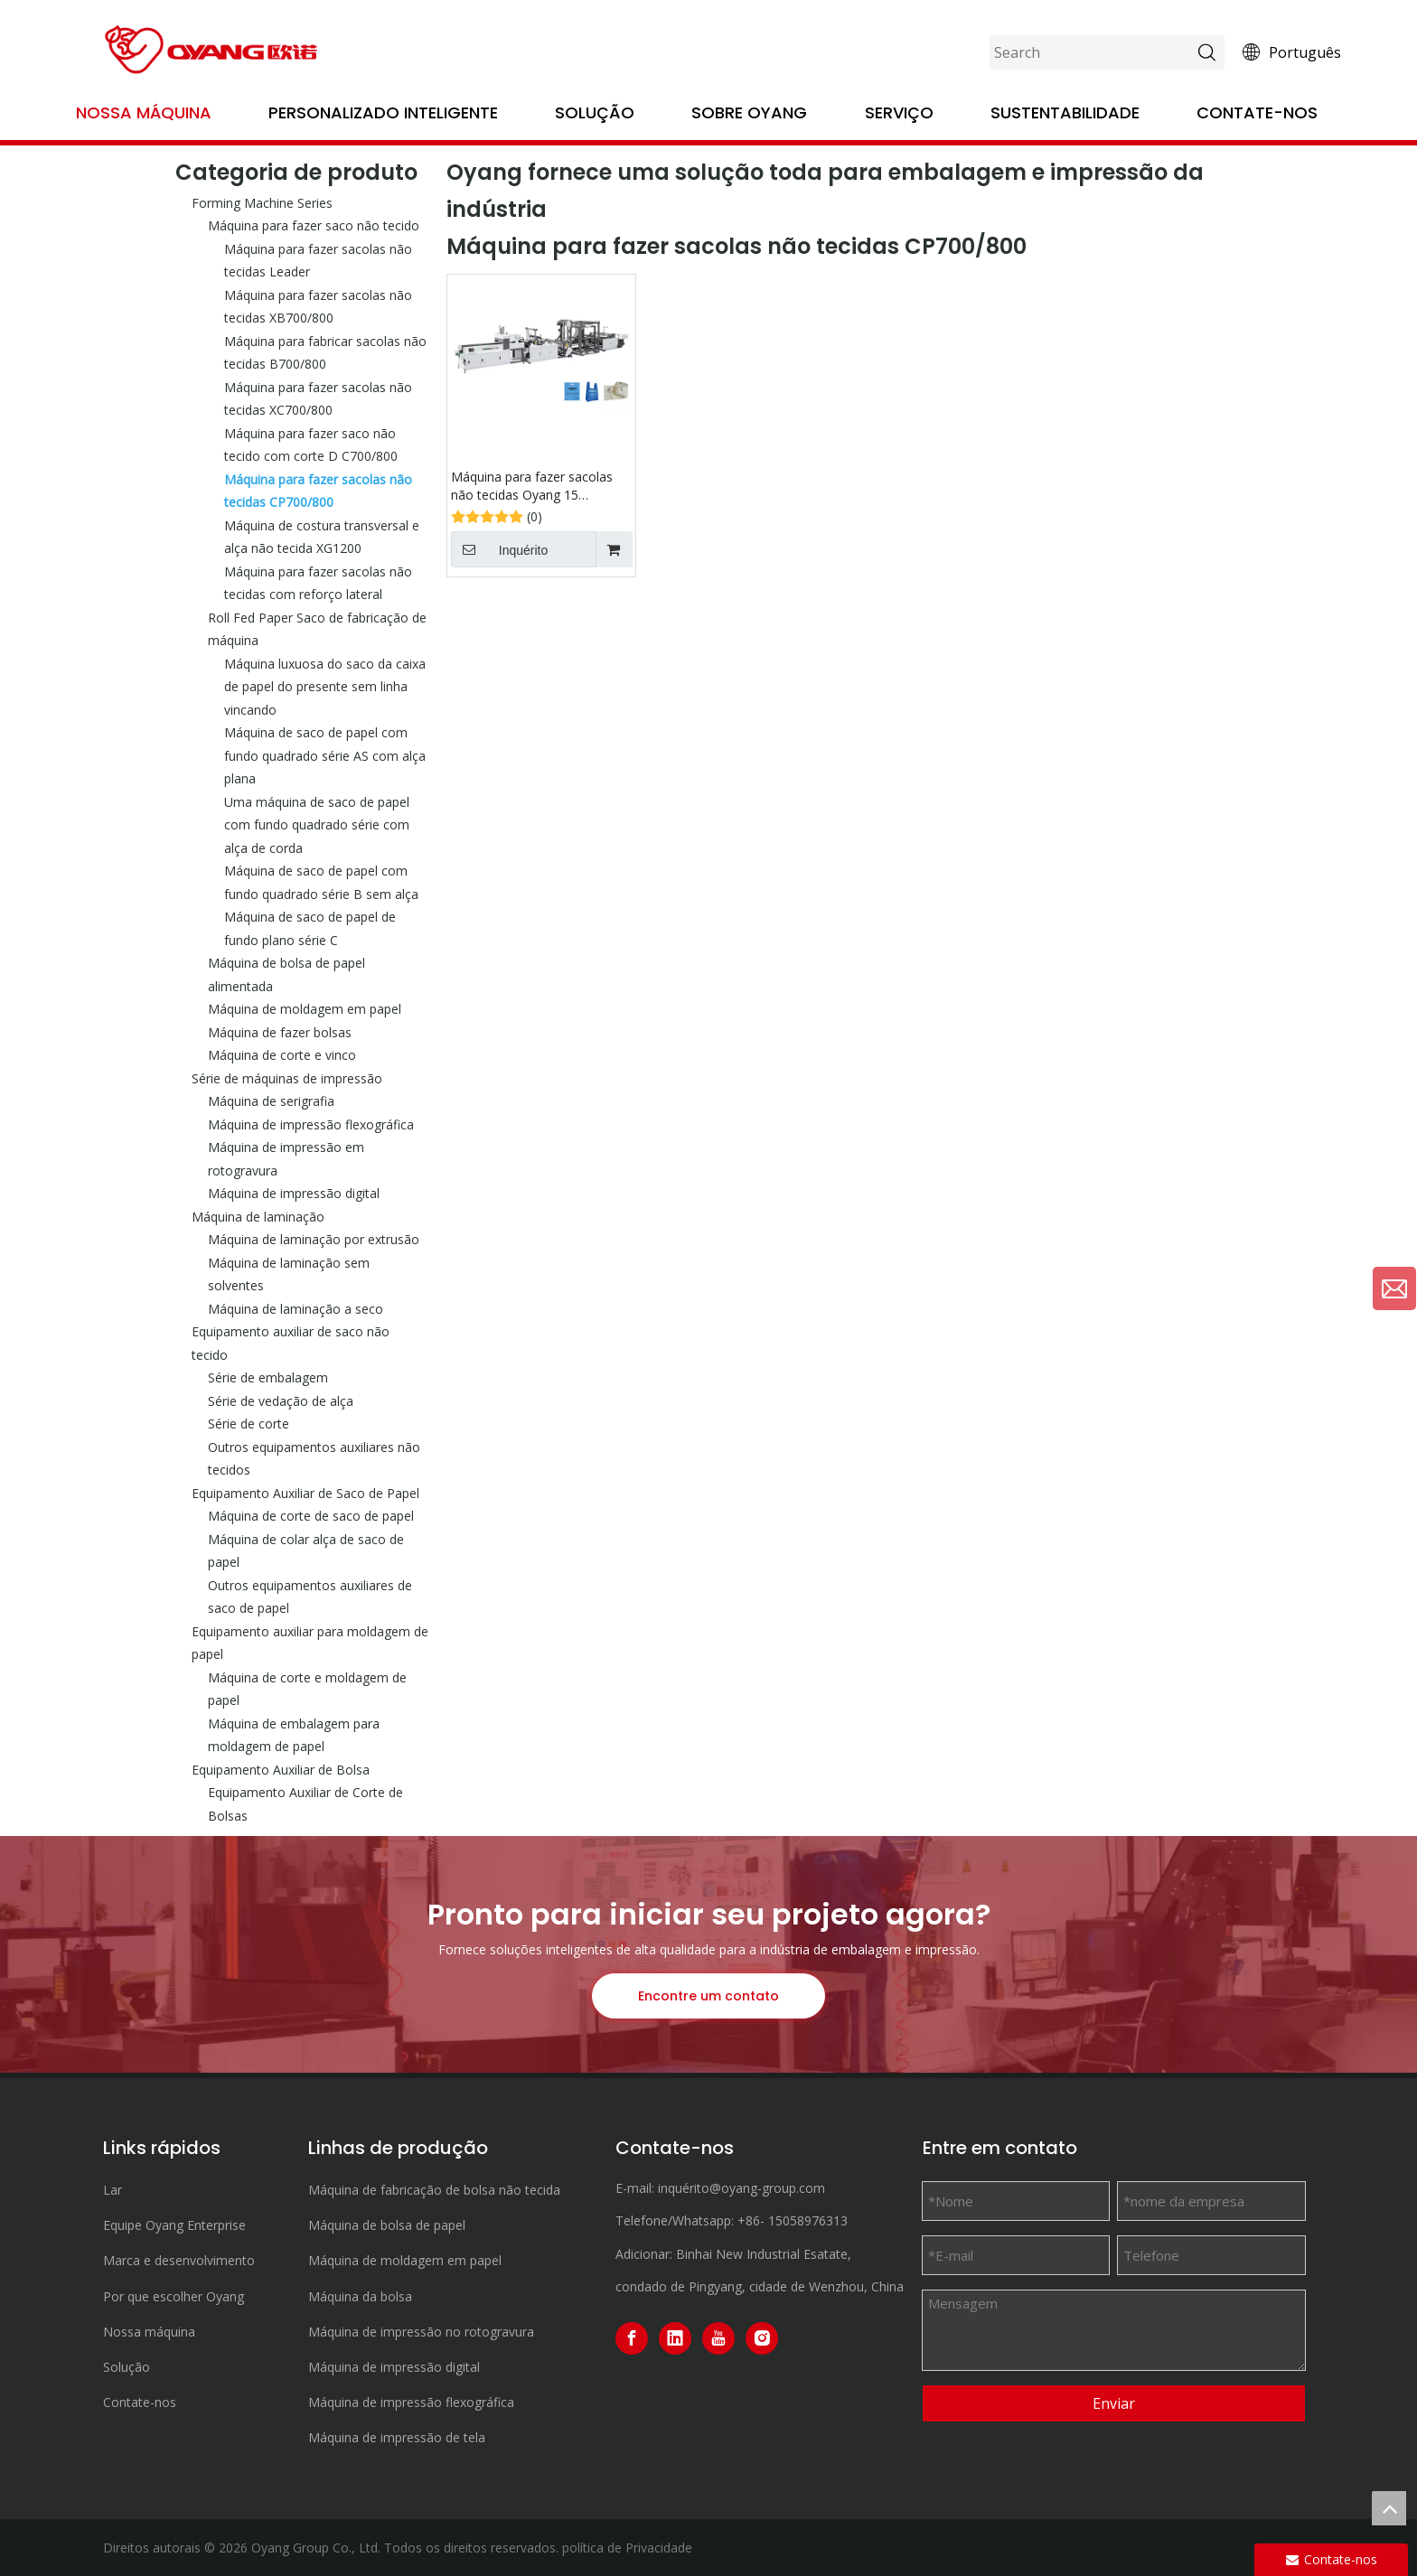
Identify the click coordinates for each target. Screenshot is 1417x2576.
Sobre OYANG (749, 112)
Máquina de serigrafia (271, 1101)
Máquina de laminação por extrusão (313, 1239)
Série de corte (248, 1423)
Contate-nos (1257, 112)
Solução (594, 112)
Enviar (1114, 2403)
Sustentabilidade (1065, 112)
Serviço (899, 112)
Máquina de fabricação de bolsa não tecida (434, 2189)
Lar (112, 2189)
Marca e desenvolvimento (179, 2260)
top (1389, 2508)
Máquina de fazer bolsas (280, 1032)
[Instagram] (762, 2338)
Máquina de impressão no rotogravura (421, 2331)
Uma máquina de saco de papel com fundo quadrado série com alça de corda (316, 825)
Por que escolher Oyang (173, 2296)
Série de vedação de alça (280, 1401)
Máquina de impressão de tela (396, 2437)
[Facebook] (631, 2338)
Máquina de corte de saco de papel (311, 1515)
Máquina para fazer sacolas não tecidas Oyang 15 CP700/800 (532, 486)
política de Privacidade (627, 2547)
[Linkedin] (675, 2338)
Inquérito (499, 549)
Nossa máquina (143, 112)
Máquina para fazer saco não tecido (313, 225)
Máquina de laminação (258, 1216)
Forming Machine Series (262, 202)
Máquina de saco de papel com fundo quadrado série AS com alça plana (325, 755)
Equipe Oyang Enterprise (174, 2225)
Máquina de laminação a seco (295, 1308)
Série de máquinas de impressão (287, 1078)
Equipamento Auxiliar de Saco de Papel (305, 1493)
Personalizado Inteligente (383, 112)
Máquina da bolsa (360, 2296)
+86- (751, 2220)
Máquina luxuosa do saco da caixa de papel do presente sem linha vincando (325, 686)
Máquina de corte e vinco (282, 1054)
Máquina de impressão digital (294, 1193)
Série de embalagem (268, 1377)
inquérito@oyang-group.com (741, 2188)
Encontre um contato (708, 1996)
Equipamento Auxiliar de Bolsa (281, 1769)
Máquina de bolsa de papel (386, 2225)
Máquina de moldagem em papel (304, 1008)
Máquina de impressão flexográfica (311, 1124)
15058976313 (808, 2220)
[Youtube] (718, 2338)
